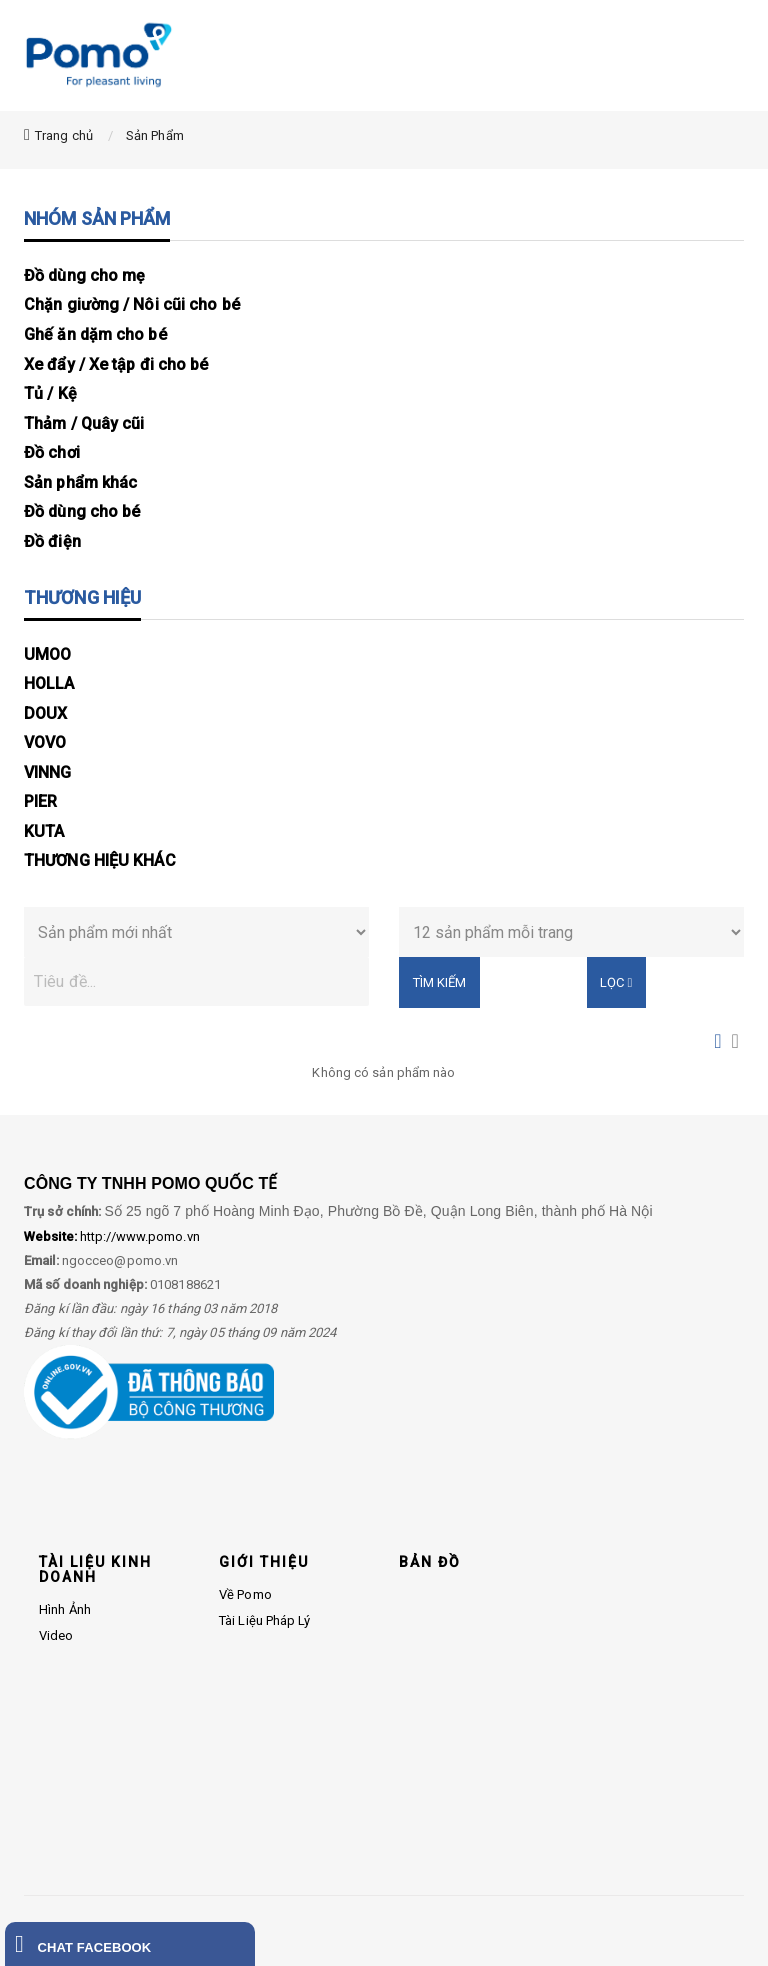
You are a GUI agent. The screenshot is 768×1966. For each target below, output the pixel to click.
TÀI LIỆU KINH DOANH (95, 1569)
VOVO (45, 742)
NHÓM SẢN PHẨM (97, 218)
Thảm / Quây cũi (84, 423)
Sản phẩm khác (80, 482)
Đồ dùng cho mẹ (84, 275)
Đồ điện (52, 541)
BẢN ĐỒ (430, 1562)
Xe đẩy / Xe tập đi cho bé (116, 364)
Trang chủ (64, 135)
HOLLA (49, 683)
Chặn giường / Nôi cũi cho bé (132, 304)
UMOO (47, 654)
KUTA (44, 831)
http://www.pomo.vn (112, 1236)
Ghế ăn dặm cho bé (95, 334)
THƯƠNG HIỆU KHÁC (100, 860)
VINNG (48, 772)
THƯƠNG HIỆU (82, 597)
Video (56, 1635)
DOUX (45, 713)
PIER (40, 801)
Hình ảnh (65, 1609)
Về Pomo (245, 1594)
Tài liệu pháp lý (265, 1620)
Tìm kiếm (440, 982)
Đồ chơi (52, 452)
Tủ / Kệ (50, 393)
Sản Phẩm (155, 135)
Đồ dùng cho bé (82, 511)
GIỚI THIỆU (264, 1562)
